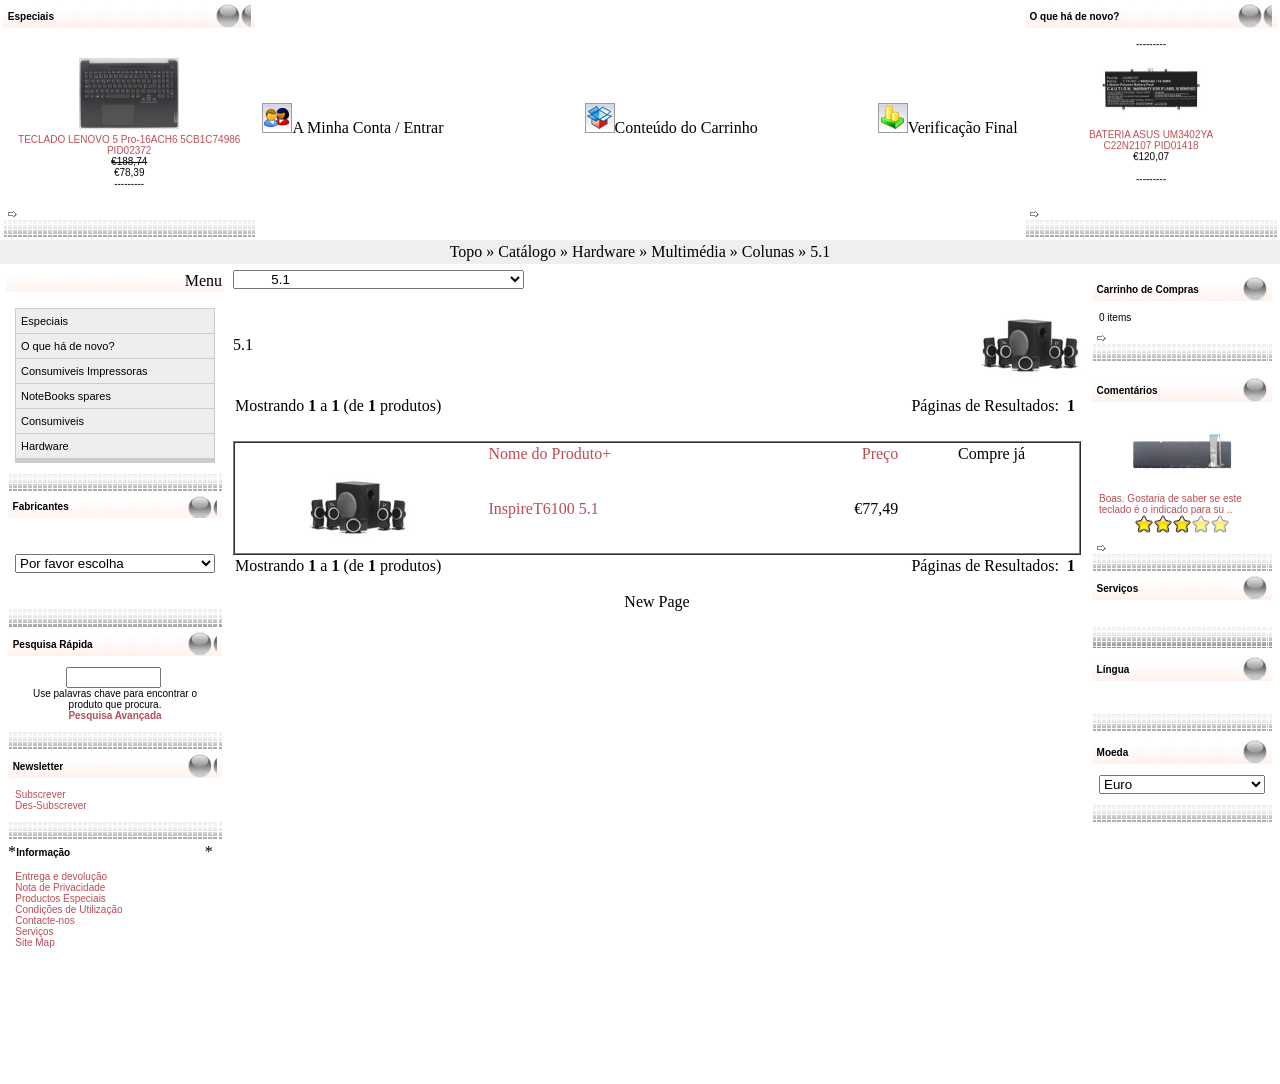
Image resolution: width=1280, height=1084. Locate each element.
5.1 (820, 251)
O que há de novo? (68, 346)
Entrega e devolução (61, 876)
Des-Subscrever (51, 805)
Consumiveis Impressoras (84, 371)
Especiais (44, 321)
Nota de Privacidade (60, 887)
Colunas (768, 251)
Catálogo (527, 251)
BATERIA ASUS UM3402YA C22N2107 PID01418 (1151, 134)
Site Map (34, 942)
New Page (656, 601)
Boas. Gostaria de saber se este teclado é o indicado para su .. (1170, 504)
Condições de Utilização (68, 909)
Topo (466, 251)
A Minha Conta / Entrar (367, 127)
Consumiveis (52, 421)
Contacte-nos (44, 920)
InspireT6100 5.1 (544, 508)
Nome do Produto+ (550, 453)
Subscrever (40, 794)
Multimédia (688, 251)
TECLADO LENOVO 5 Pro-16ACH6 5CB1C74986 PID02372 (129, 151)
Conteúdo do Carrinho (686, 127)
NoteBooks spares (66, 396)
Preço (880, 453)
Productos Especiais (60, 898)
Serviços (34, 931)
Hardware (603, 251)
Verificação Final (963, 127)
